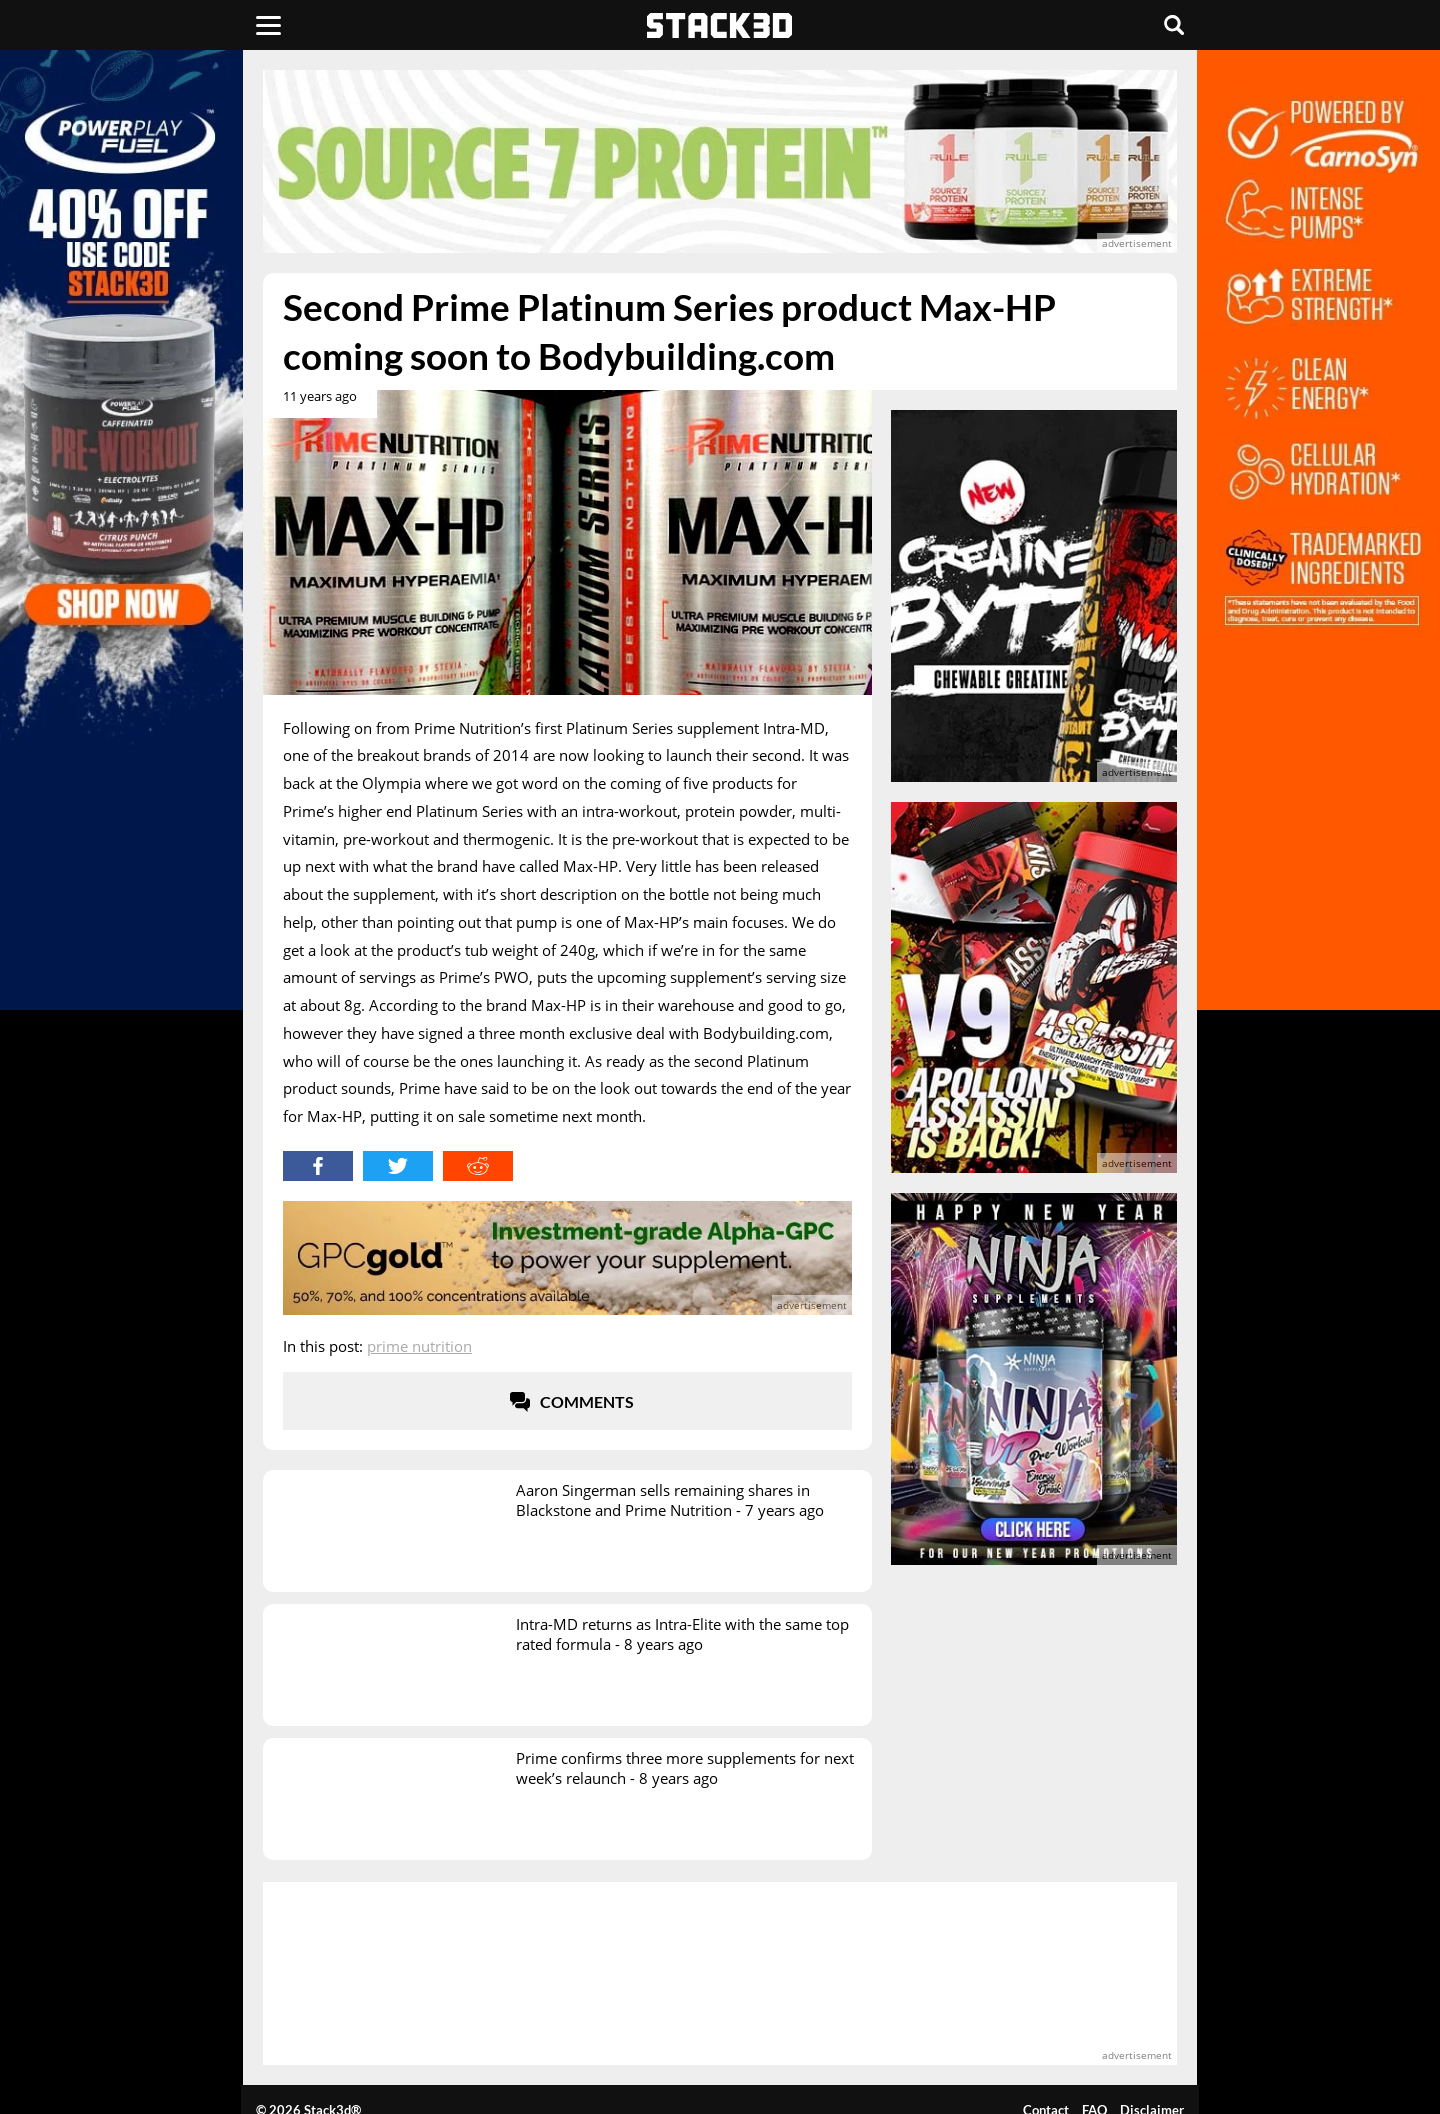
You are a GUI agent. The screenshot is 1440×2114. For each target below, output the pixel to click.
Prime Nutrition (419, 1346)
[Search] (1174, 25)
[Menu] (268, 25)
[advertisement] (720, 161)
